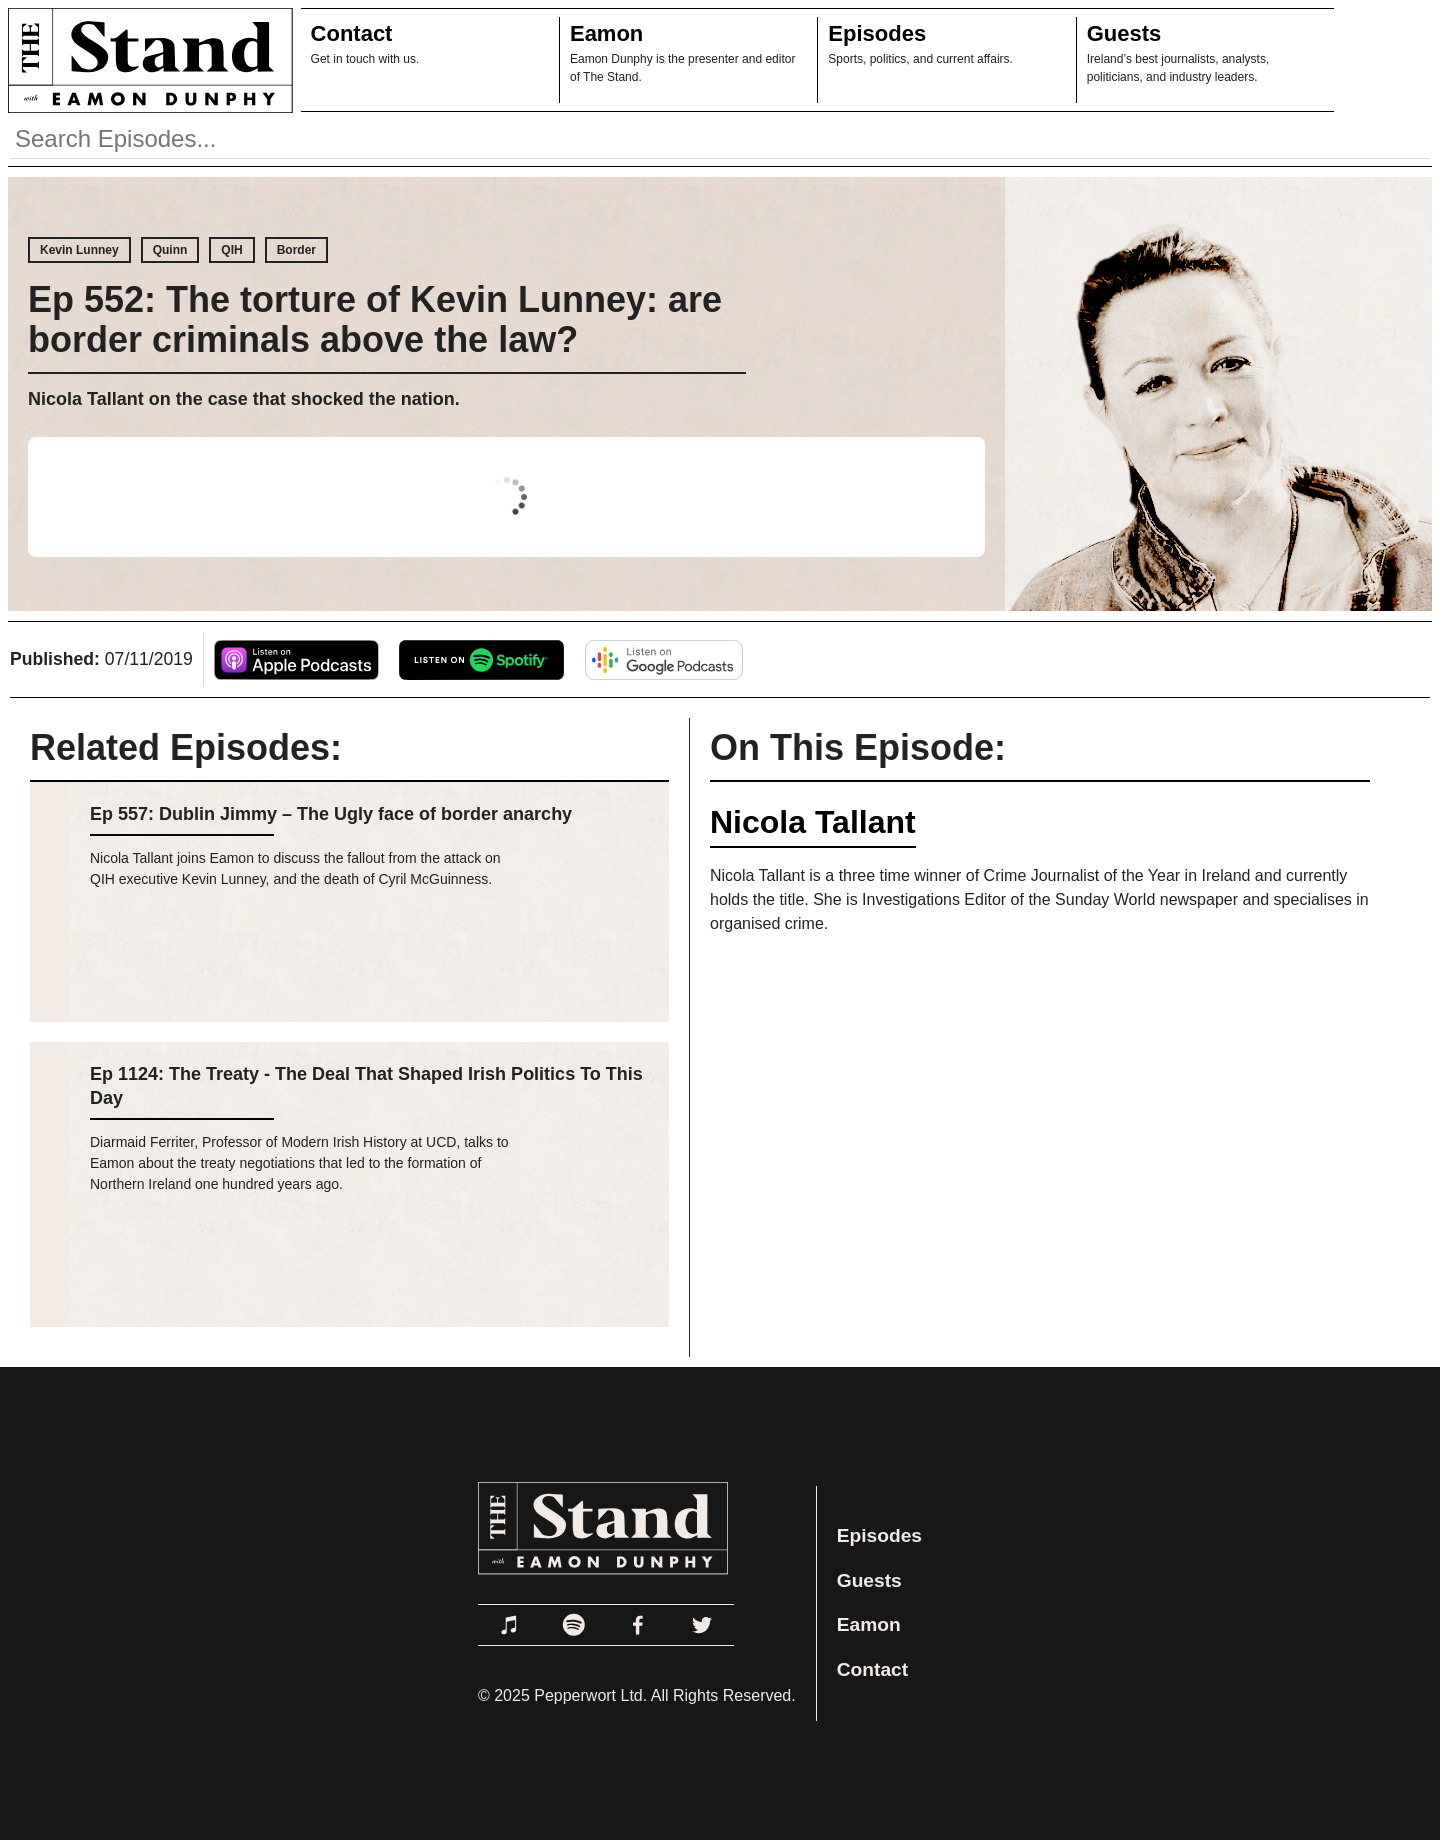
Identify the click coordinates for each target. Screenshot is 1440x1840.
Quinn (170, 250)
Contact (352, 33)
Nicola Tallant (813, 822)
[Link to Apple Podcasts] (510, 1625)
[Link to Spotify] (574, 1625)
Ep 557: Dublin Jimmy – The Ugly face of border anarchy (331, 814)
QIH (231, 250)
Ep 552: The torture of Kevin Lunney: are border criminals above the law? (375, 319)
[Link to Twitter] (702, 1625)
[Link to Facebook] (638, 1625)
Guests (1124, 33)
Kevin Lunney (79, 250)
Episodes (877, 33)
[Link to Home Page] (146, 60)
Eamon (606, 33)
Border (296, 250)
